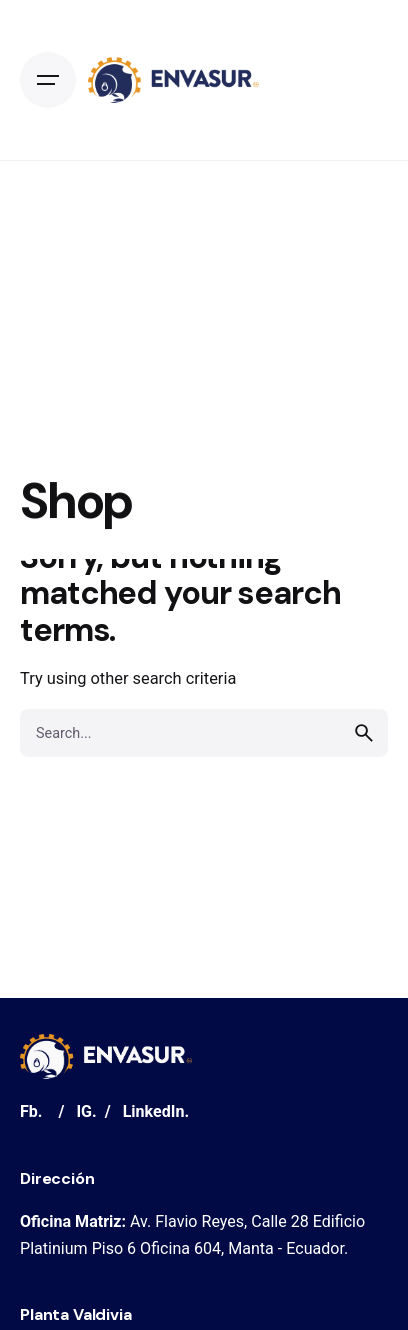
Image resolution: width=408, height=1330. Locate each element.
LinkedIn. (156, 1111)
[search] (364, 733)
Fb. (31, 1111)
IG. (86, 1111)
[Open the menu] (48, 80)
